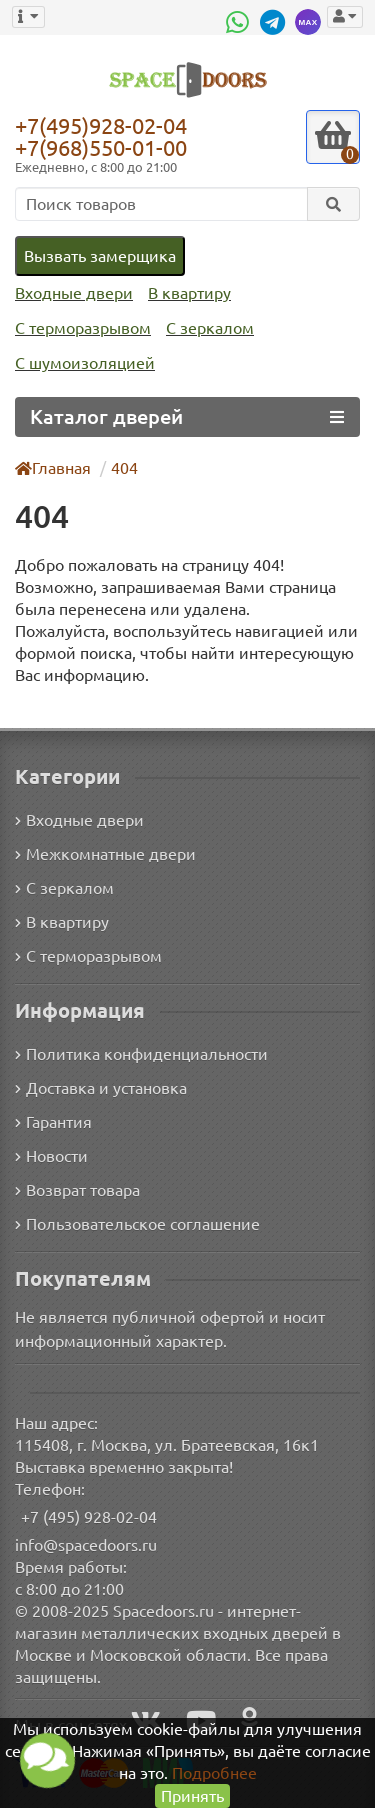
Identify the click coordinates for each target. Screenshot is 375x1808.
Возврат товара (78, 1188)
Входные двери (72, 293)
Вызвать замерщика (99, 255)
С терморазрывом (82, 328)
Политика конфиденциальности (138, 1052)
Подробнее (214, 1772)
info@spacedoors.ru (86, 1543)
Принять (192, 1795)
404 (125, 467)
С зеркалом (207, 328)
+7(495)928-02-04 (105, 125)
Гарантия (54, 1120)
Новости (51, 1154)
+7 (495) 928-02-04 (89, 1515)
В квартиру (184, 293)
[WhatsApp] (239, 22)
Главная (54, 467)
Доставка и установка (101, 1086)
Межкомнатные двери (102, 851)
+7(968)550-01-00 (105, 147)
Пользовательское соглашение (135, 1222)
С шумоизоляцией (82, 363)
